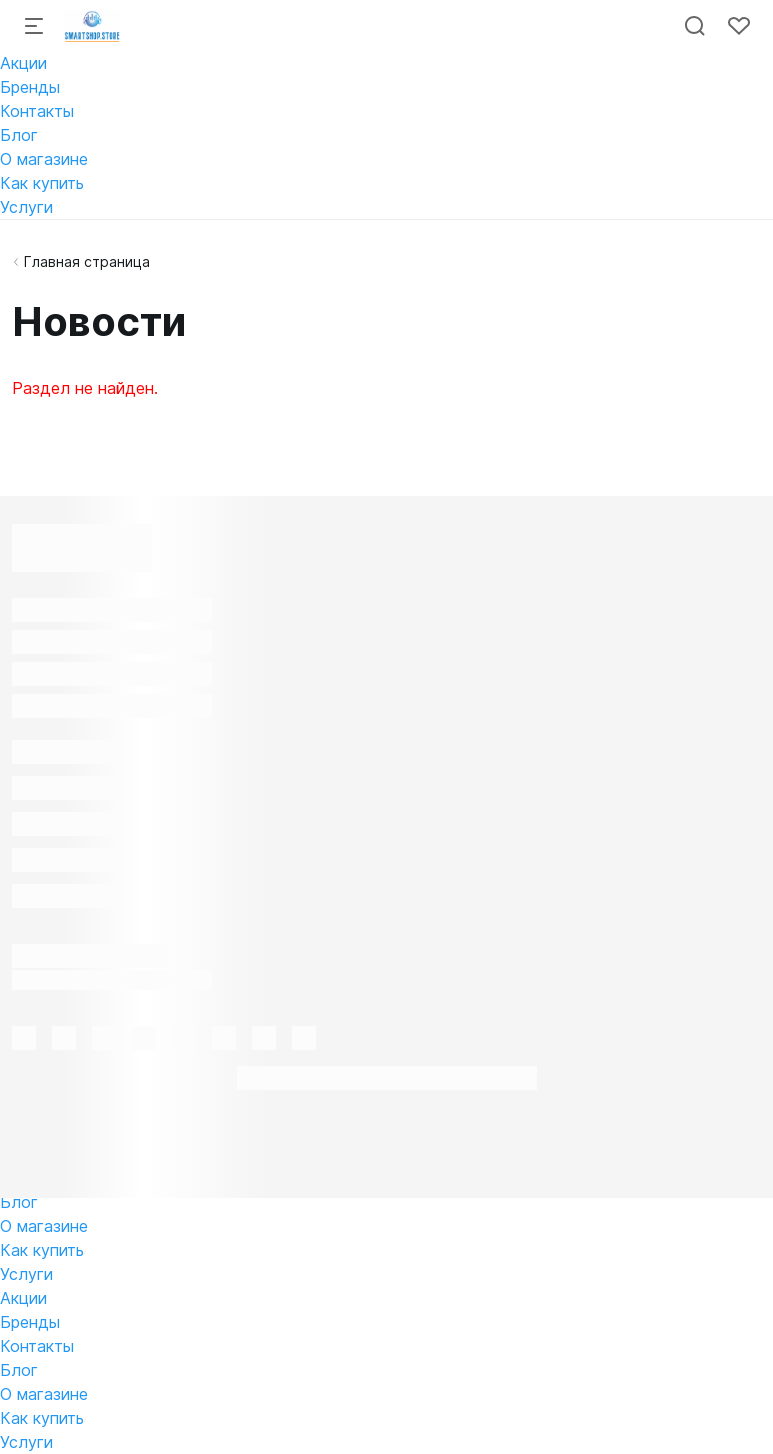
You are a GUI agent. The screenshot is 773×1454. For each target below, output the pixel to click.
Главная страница (87, 261)
